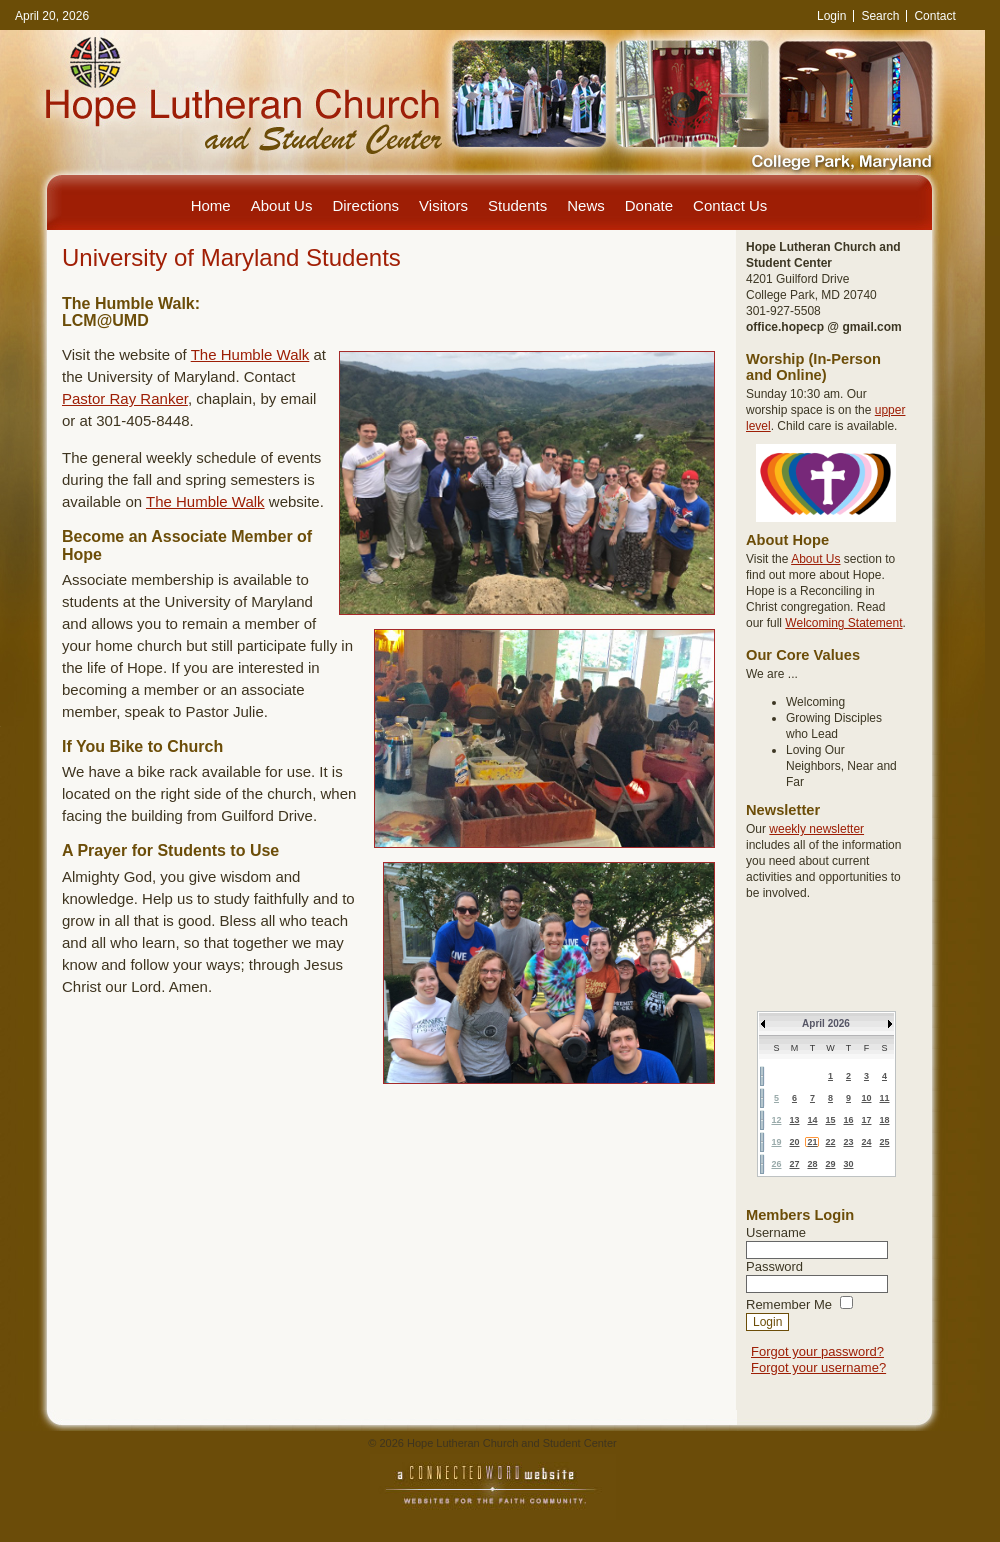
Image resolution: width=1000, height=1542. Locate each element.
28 (812, 1164)
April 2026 (826, 1023)
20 (794, 1142)
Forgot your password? (817, 1351)
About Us (815, 559)
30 (848, 1164)
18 (884, 1120)
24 (866, 1142)
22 (830, 1142)
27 (794, 1164)
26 (776, 1164)
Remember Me (789, 1304)
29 (830, 1164)
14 (812, 1120)
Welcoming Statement (843, 623)
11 (884, 1098)
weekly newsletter (816, 829)
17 (866, 1120)
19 (776, 1142)
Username (776, 1232)
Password (774, 1266)
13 (794, 1120)
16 (848, 1120)
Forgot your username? (818, 1367)
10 (866, 1098)
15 (830, 1120)
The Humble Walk (250, 354)
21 (812, 1142)
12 (776, 1120)
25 (884, 1142)
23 (848, 1142)
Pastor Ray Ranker (125, 398)
